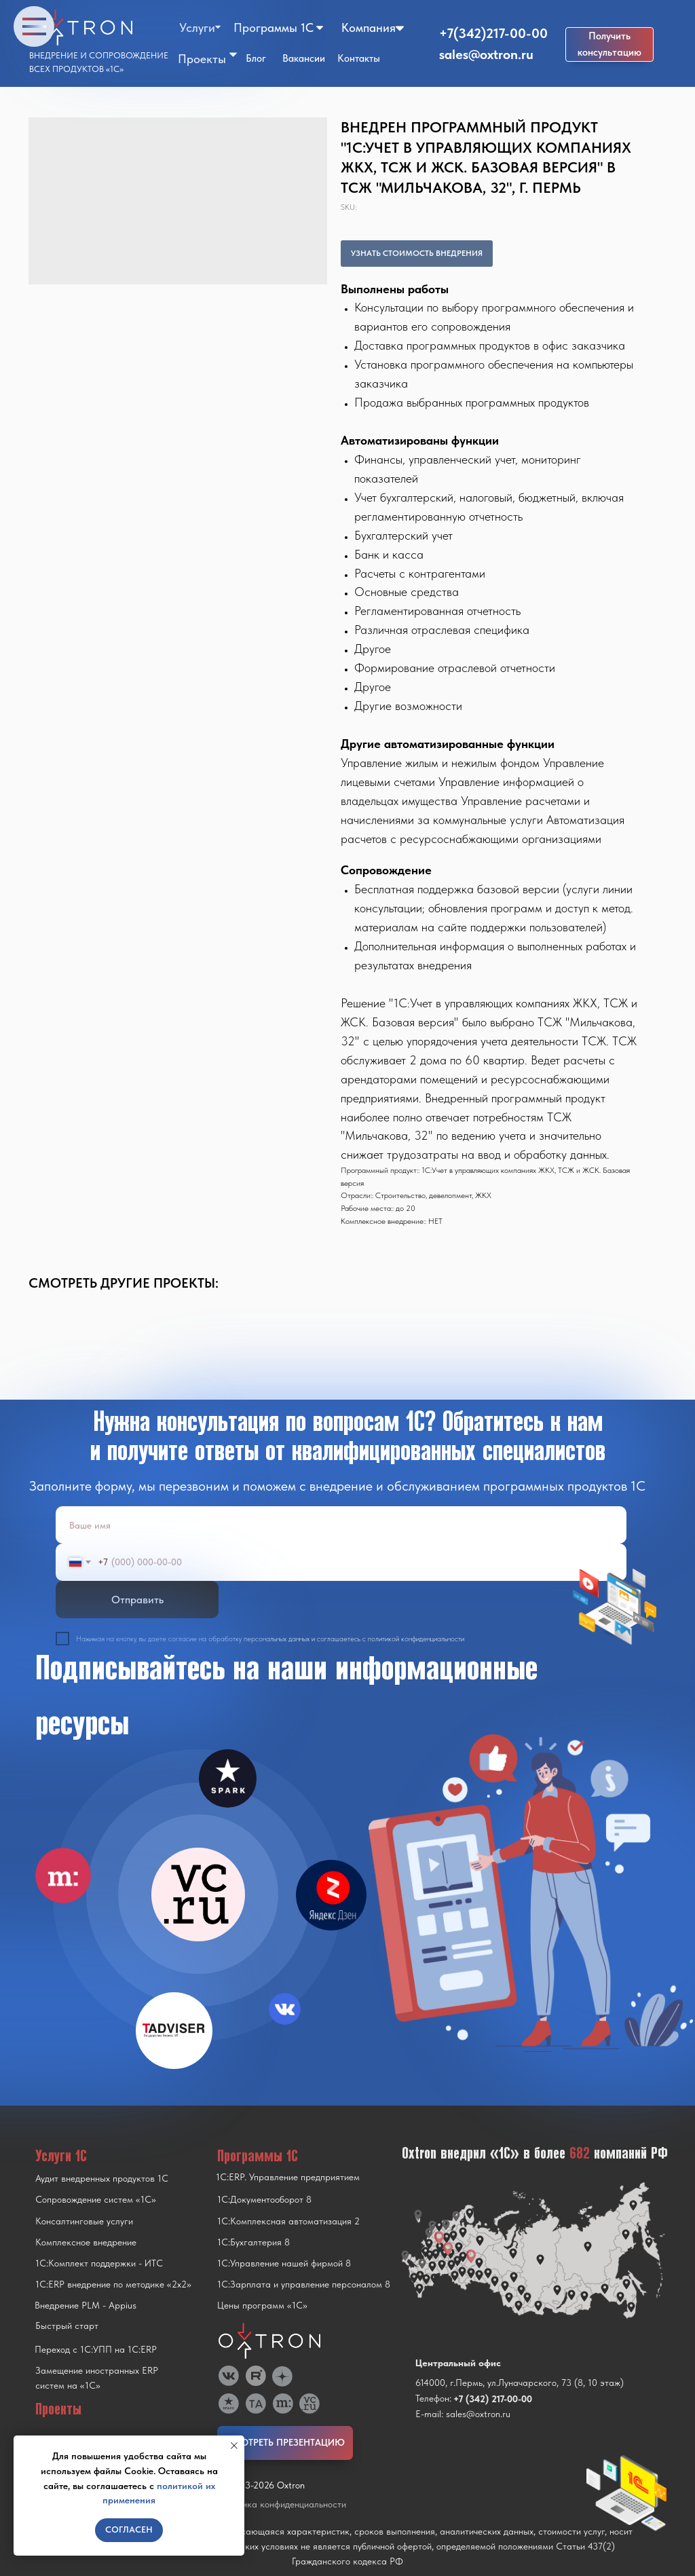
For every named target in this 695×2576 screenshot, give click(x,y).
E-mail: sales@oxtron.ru (462, 2413)
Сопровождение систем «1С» (95, 2199)
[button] (609, 44)
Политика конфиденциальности (281, 2504)
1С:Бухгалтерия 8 (253, 2242)
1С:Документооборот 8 (264, 2199)
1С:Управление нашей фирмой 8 (284, 2263)
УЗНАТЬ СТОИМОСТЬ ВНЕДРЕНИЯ (417, 253)
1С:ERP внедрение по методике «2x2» (113, 2284)
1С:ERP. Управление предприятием (288, 2176)
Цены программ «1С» (262, 2305)
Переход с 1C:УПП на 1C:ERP (96, 2349)
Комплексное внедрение (85, 2242)
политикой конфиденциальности (416, 1639)
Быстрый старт (66, 2325)
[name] (341, 1525)
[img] (198, 1894)
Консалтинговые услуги (84, 2221)
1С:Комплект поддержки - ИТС (99, 2263)
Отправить (137, 1599)
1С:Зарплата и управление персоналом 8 (303, 2284)
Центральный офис (458, 2362)
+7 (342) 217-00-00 (492, 2398)
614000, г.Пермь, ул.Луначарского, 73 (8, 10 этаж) (519, 2382)
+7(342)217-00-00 (493, 33)
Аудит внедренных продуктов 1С (101, 2178)
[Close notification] (234, 2445)
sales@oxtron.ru (486, 54)
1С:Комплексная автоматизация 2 (288, 2221)
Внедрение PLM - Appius (85, 2305)
